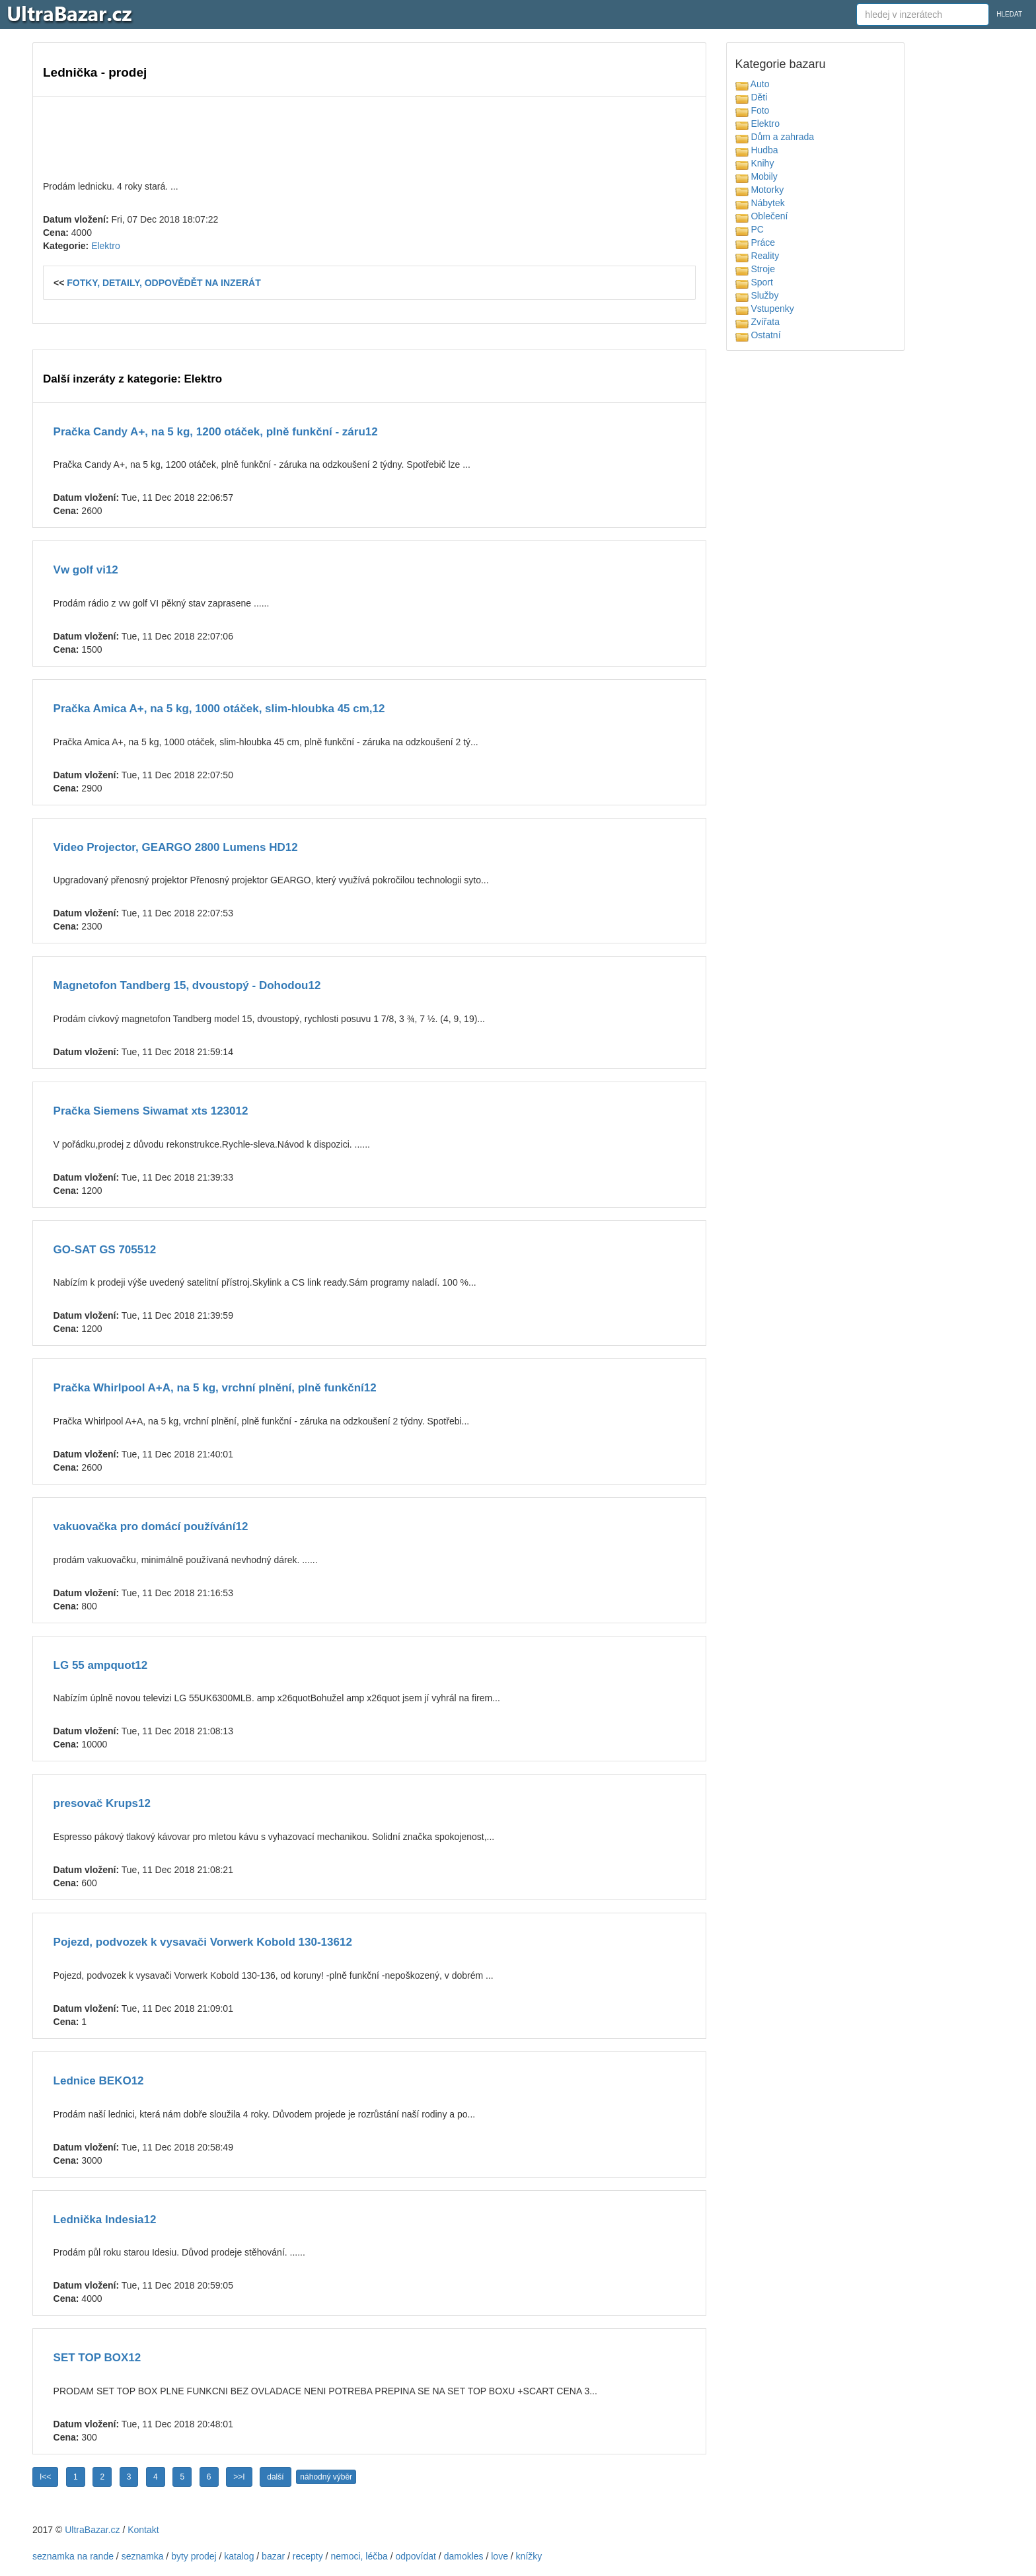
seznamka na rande (73, 2556)
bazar (273, 2556)
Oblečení (761, 216)
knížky (529, 2556)
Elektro (105, 245)
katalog (239, 2556)
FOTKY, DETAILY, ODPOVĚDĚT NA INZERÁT (164, 282)
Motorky (759, 189)
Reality (757, 255)
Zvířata (757, 321)
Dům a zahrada (775, 136)
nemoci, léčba (358, 2556)
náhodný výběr (326, 2477)
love (499, 2556)
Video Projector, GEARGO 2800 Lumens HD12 (176, 847)
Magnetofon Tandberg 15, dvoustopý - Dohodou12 (187, 985)
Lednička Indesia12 (105, 2219)
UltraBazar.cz (92, 2529)
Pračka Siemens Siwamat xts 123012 (151, 1111)
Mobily (756, 176)
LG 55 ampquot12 (101, 1665)
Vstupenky (764, 308)
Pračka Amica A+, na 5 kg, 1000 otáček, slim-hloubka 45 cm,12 (219, 708)
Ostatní (758, 335)
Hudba (756, 150)
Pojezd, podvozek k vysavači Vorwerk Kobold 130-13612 (203, 1942)
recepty (308, 2556)
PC (749, 229)
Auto (752, 84)
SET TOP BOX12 (97, 2357)
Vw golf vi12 (86, 570)
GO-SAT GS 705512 (105, 1249)
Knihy (754, 163)
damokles (464, 2556)
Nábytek (760, 203)
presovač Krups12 (102, 1803)
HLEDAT (1009, 14)
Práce (755, 242)
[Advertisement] (369, 136)
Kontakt (143, 2529)
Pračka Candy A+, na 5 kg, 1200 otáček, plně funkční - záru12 (216, 431)
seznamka (143, 2556)
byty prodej (193, 2556)
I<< (45, 2477)
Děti (751, 97)
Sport (754, 282)
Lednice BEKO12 (99, 2081)
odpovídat (415, 2556)
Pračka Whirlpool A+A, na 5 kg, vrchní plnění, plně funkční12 (215, 1387)
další (275, 2477)
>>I (238, 2477)
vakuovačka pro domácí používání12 (151, 1526)
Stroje (755, 269)
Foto (752, 110)
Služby (757, 295)
